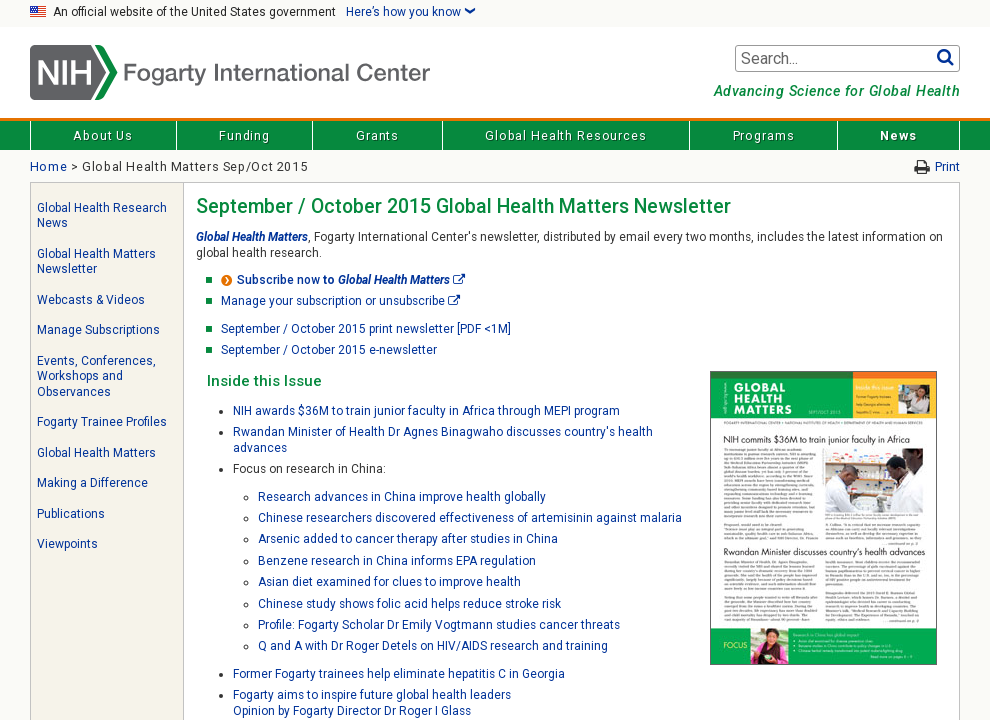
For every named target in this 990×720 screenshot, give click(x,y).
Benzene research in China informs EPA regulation (397, 561)
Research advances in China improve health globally (402, 497)
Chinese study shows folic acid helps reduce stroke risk (409, 604)
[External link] (459, 280)
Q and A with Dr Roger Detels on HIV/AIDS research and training (433, 646)
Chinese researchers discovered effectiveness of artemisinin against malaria (470, 518)
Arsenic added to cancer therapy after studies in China (408, 539)
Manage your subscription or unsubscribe (333, 301)
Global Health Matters (96, 453)
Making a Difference (92, 483)
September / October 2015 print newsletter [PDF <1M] (366, 329)
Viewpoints (67, 544)
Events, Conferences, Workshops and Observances (96, 376)
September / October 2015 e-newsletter (329, 350)
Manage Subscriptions (98, 330)
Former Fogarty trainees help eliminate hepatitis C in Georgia (399, 674)
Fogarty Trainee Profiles (102, 422)
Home (49, 166)
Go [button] (944, 59)
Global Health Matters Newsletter (96, 262)
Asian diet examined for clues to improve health (389, 582)
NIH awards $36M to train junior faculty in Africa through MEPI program (426, 411)
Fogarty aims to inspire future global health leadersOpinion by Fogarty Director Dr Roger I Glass (372, 702)
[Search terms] (848, 59)
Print (947, 166)
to (335, 280)
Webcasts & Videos (91, 300)
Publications (71, 514)
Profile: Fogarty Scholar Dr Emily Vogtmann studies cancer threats (439, 625)
